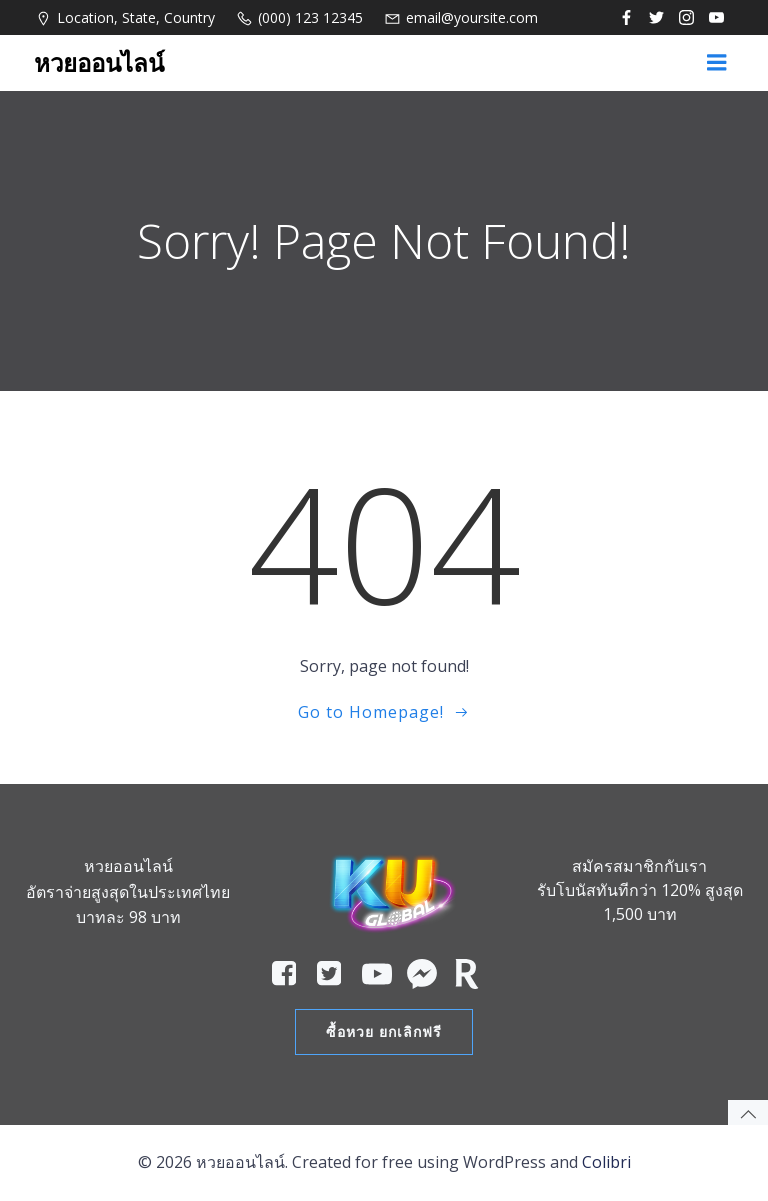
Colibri (606, 1162)
